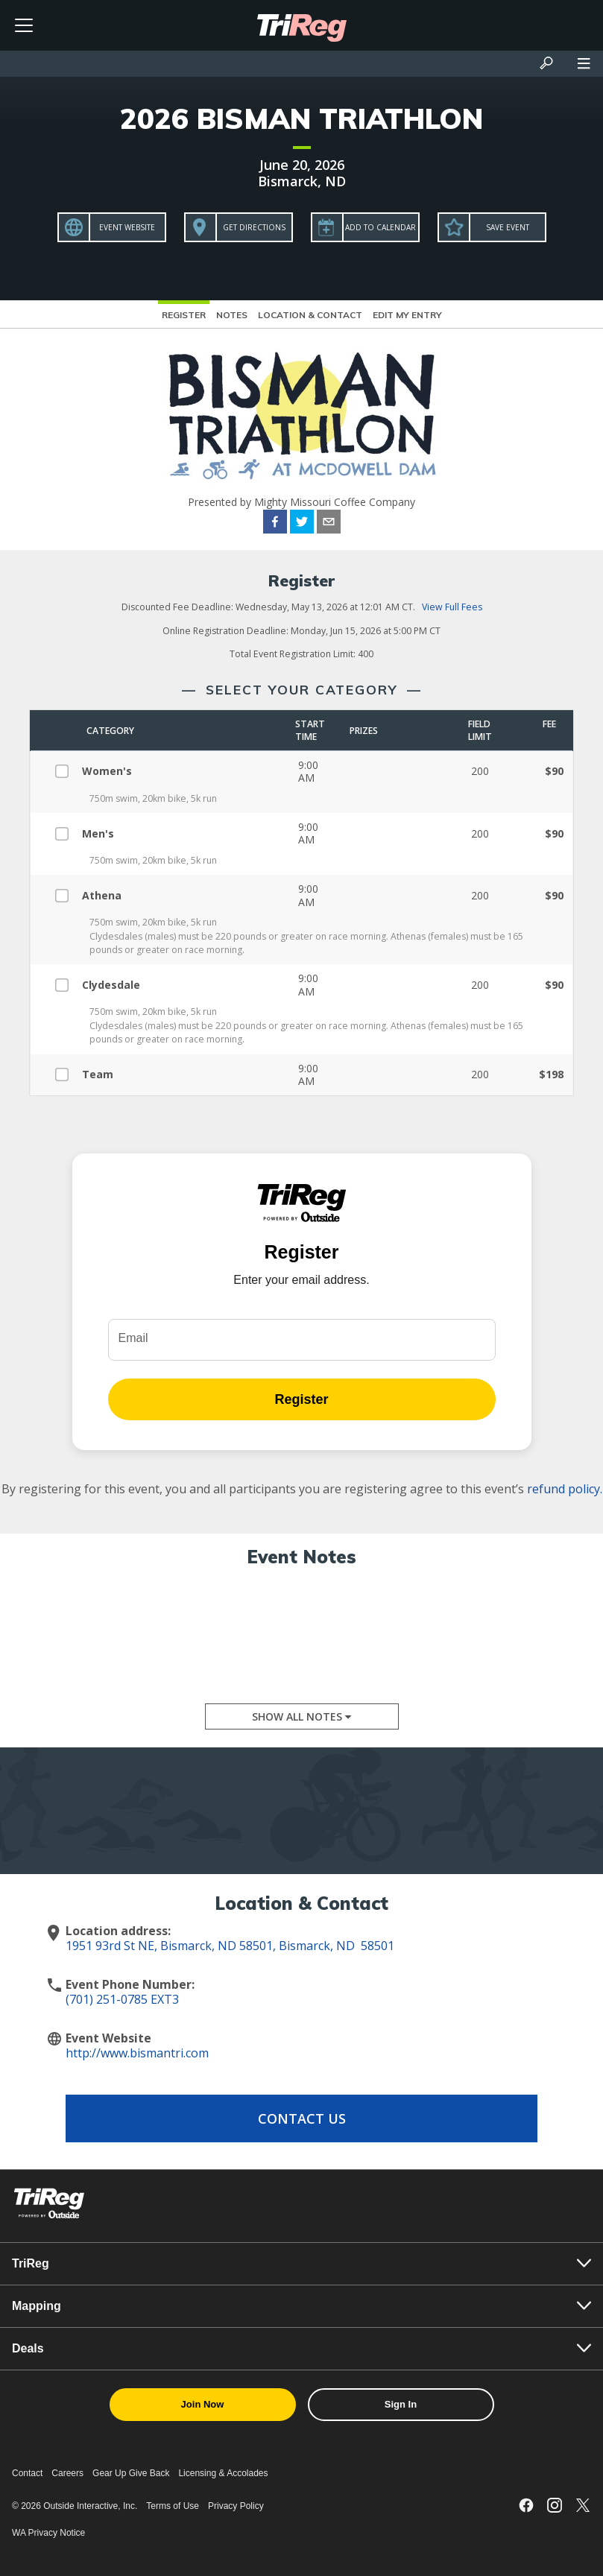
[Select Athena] (67, 894)
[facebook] (275, 524)
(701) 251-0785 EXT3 (122, 1999)
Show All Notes (301, 1716)
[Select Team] (67, 1073)
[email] (329, 524)
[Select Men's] (67, 831)
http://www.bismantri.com (137, 2053)
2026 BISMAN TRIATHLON (301, 118)
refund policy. (564, 1489)
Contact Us (302, 2118)
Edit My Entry (407, 314)
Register (184, 314)
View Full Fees (452, 607)
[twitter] (302, 524)
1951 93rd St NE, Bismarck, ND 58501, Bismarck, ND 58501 (230, 1945)
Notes (231, 314)
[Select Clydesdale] (67, 983)
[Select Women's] (67, 769)
